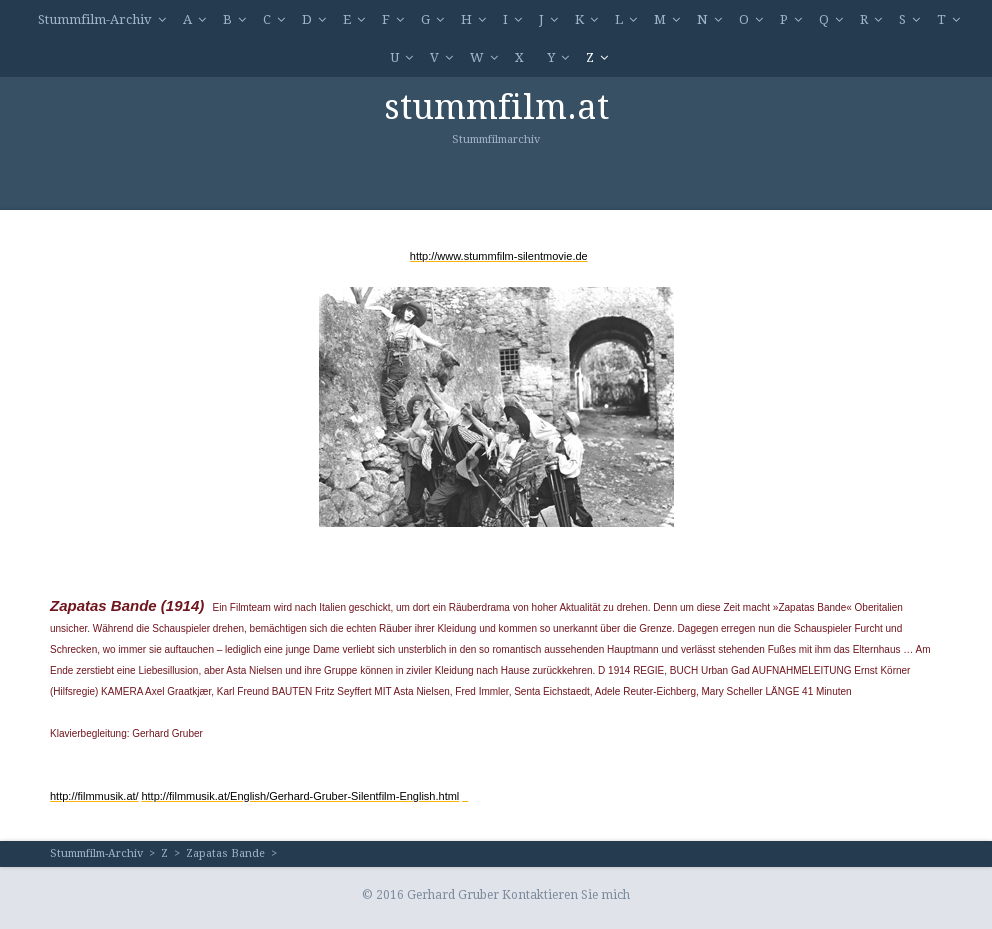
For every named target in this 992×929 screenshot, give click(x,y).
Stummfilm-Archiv (95, 19)
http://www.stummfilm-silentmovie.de (499, 256)
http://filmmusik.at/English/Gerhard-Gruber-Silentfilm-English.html (300, 796)
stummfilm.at (496, 107)
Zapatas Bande (225, 853)
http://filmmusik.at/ (94, 796)
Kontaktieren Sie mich (566, 895)
